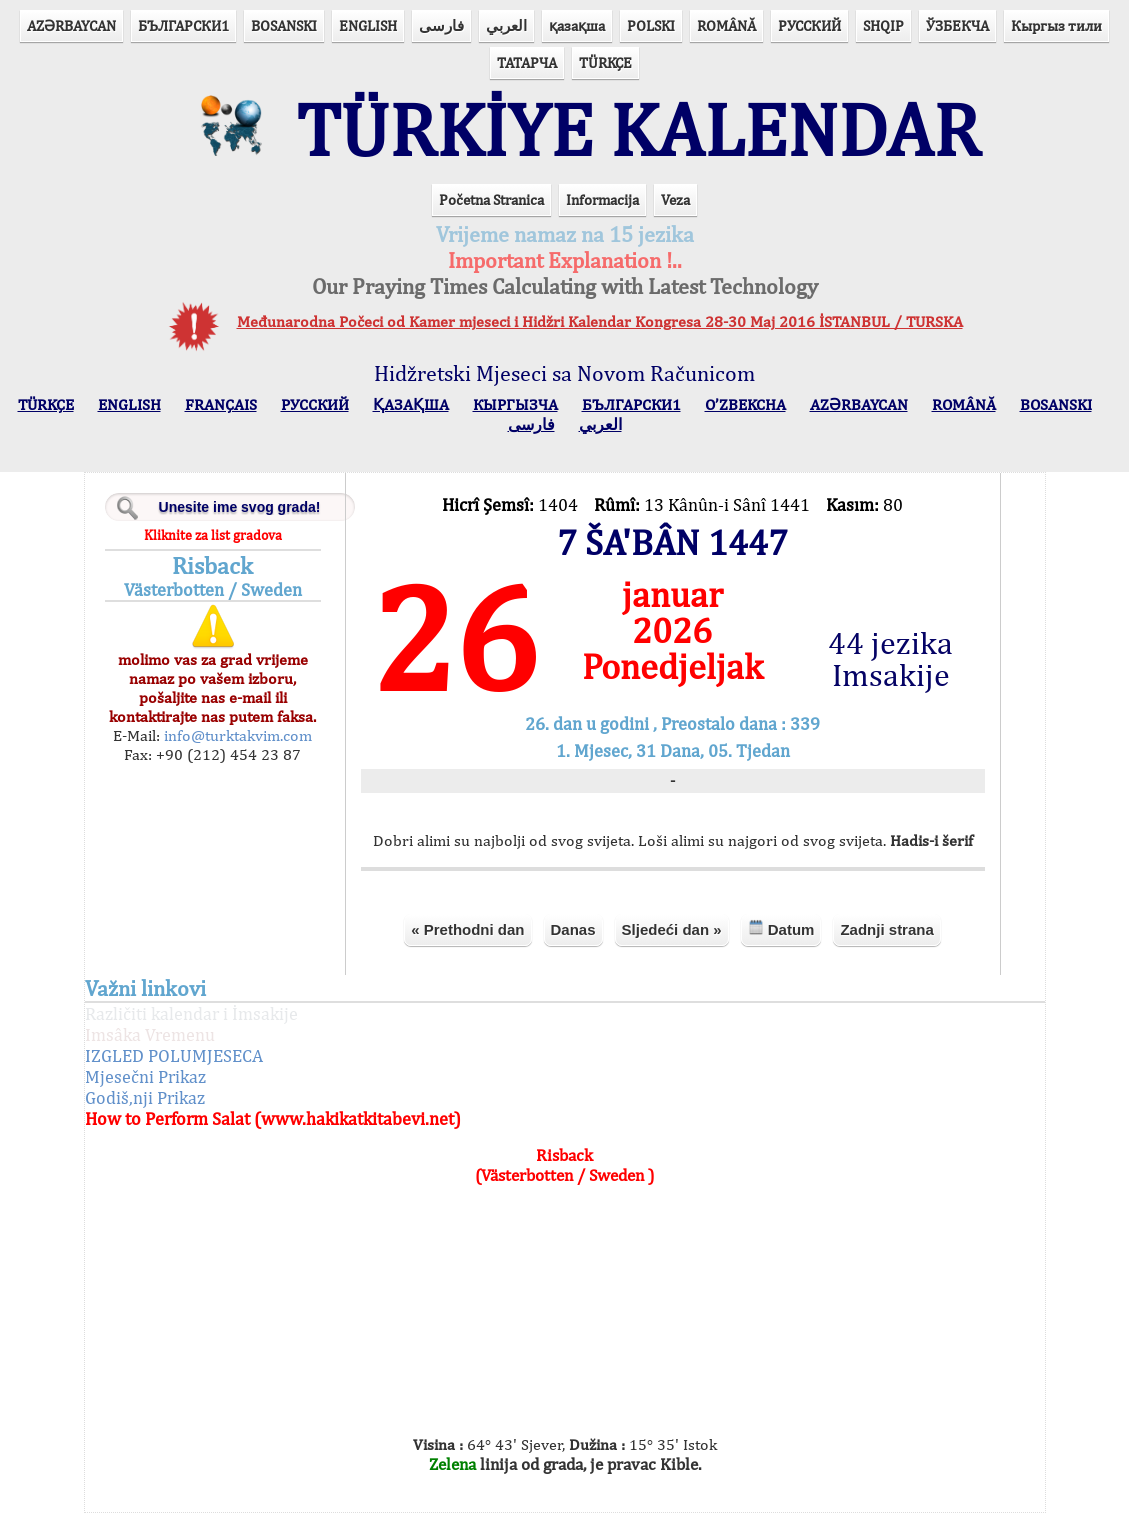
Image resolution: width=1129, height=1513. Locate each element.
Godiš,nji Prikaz (145, 1097)
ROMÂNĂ (726, 25)
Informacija (602, 199)
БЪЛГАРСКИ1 (183, 25)
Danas (573, 929)
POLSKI (651, 25)
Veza (675, 199)
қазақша (577, 25)
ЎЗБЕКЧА (957, 25)
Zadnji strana (886, 929)
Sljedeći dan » (672, 929)
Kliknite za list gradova (213, 535)
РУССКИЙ (809, 25)
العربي (506, 25)
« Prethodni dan (467, 929)
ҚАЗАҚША (411, 404)
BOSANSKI (284, 25)
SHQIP (883, 25)
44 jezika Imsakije (890, 659)
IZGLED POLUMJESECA (174, 1055)
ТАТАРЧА (527, 62)
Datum (781, 928)
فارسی (441, 25)
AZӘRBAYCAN (71, 25)
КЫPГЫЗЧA (515, 404)
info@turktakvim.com (236, 735)
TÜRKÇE (605, 62)
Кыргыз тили (1056, 25)
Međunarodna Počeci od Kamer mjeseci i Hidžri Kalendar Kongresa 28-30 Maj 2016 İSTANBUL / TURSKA (600, 321)
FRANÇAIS (221, 404)
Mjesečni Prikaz (145, 1076)
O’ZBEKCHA (745, 404)
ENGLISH (368, 25)
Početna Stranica (491, 199)
